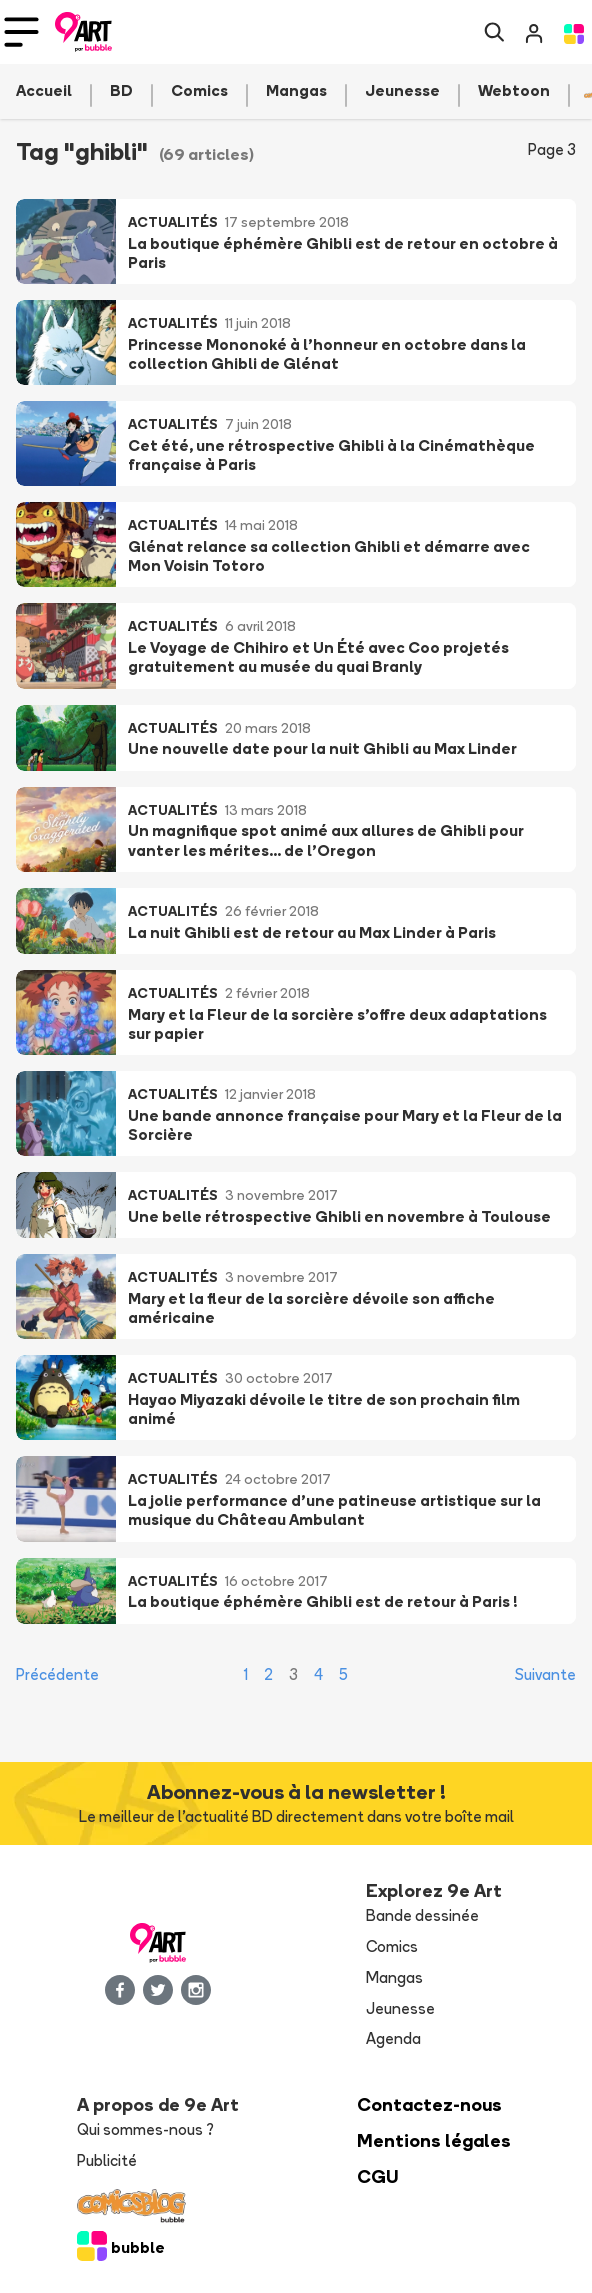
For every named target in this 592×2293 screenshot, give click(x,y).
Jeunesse (400, 2008)
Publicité (107, 2160)
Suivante (545, 1674)
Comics (392, 1946)
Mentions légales (434, 2140)
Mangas (394, 1977)
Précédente (57, 1674)
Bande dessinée (422, 1915)
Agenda (393, 2038)
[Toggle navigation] (21, 32)
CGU (378, 2176)
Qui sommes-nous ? (145, 2129)
